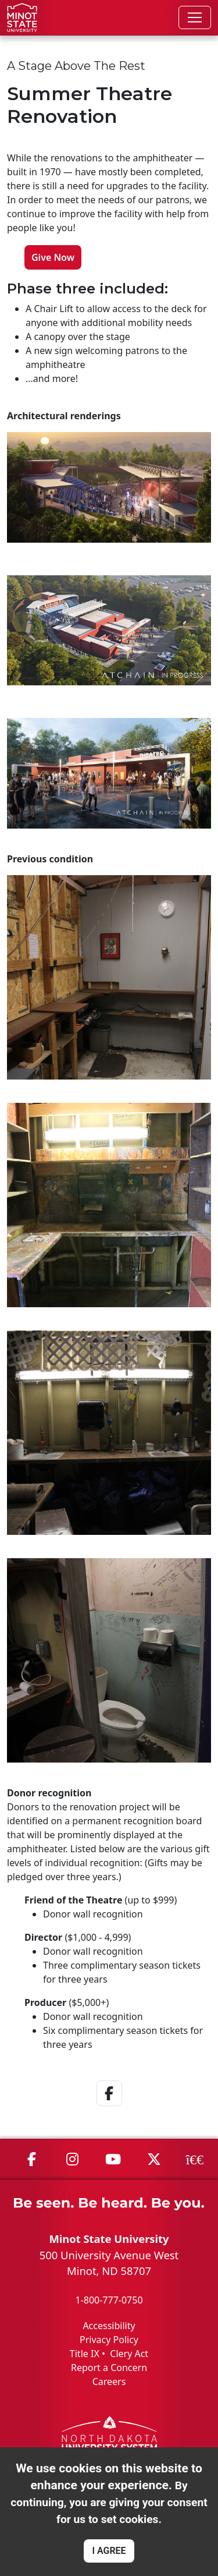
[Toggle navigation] (194, 17)
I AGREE (109, 2550)
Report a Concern (109, 2367)
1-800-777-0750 (108, 2300)
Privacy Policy (109, 2339)
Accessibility (109, 2325)
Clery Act (129, 2353)
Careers (109, 2381)
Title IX (84, 2353)
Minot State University (109, 2238)
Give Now (52, 257)
